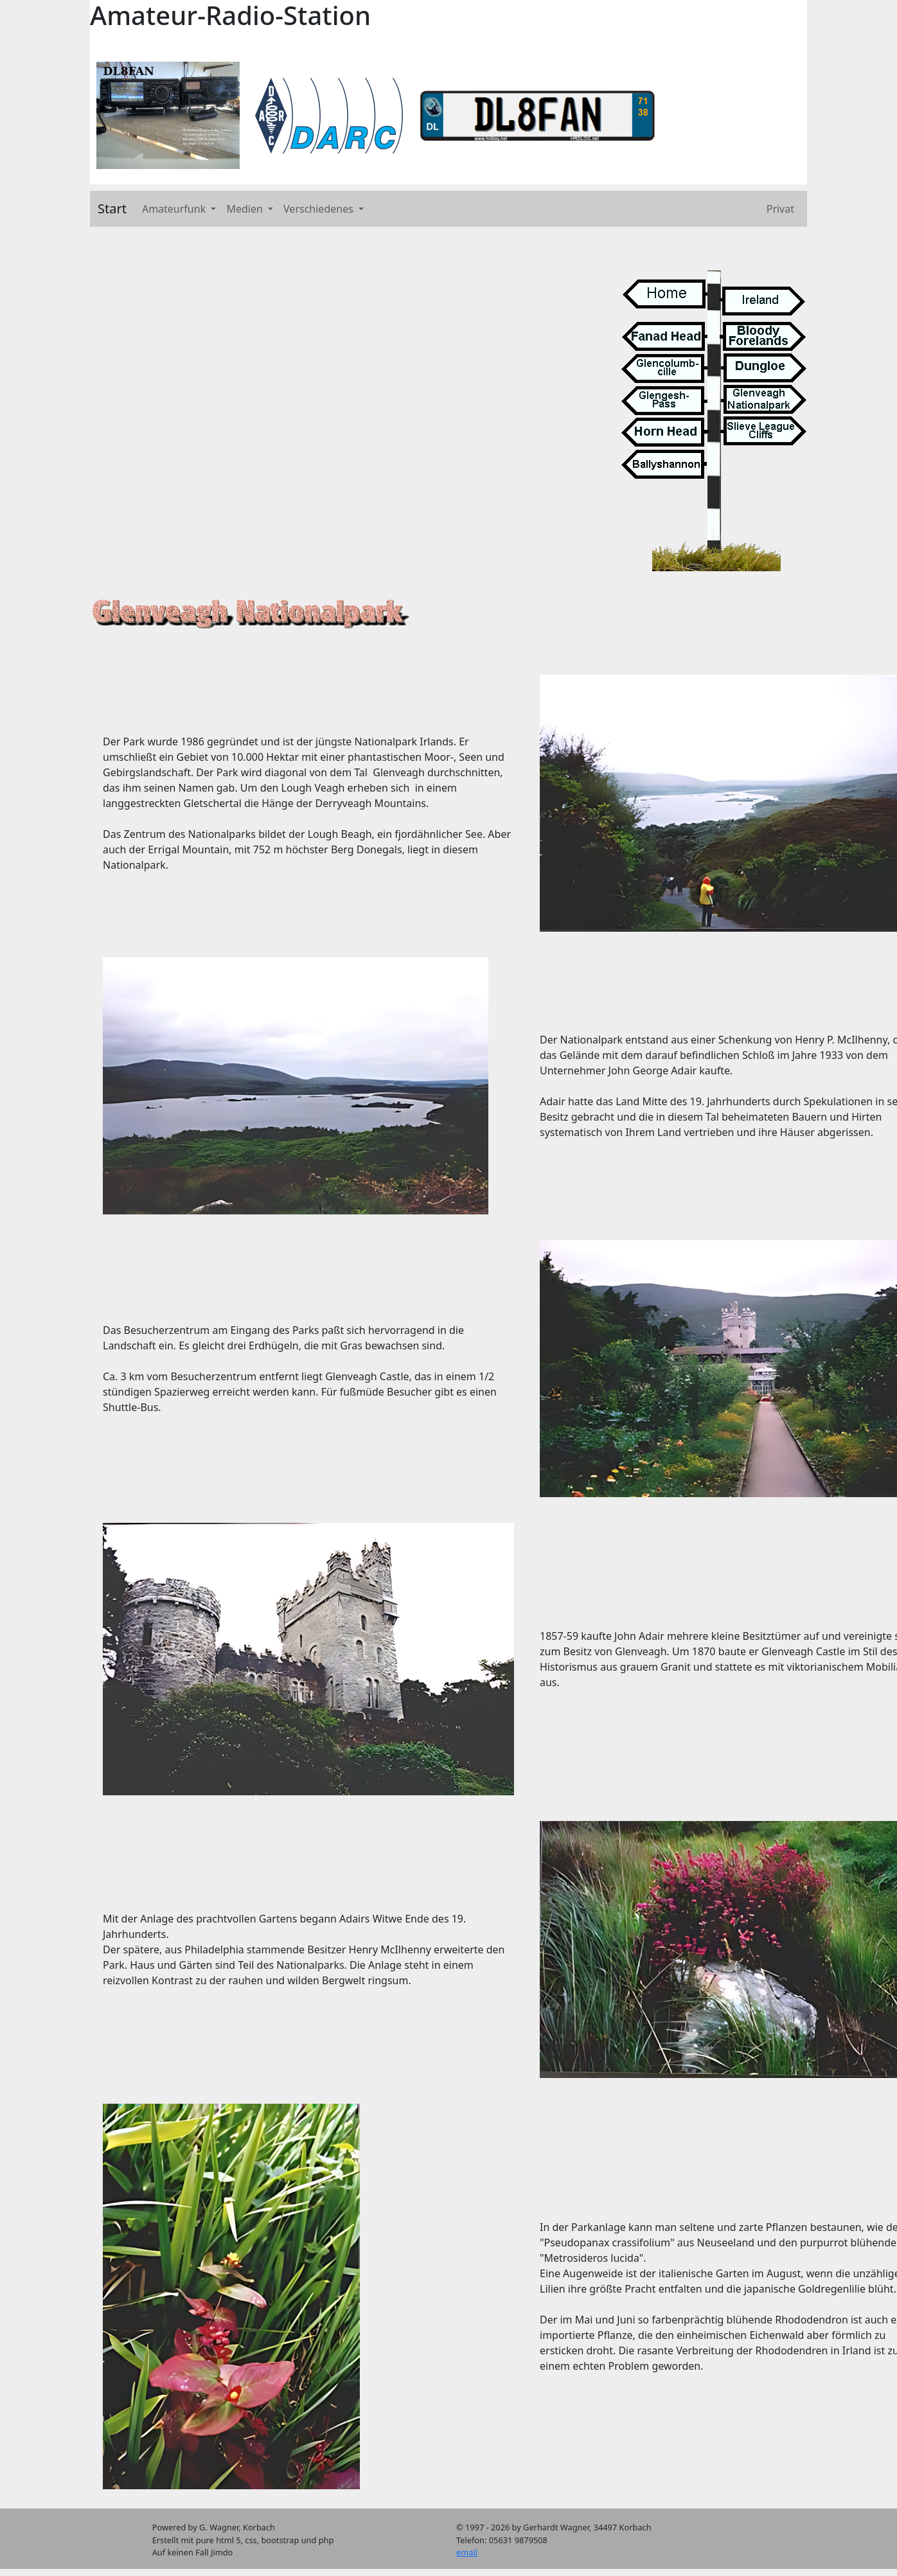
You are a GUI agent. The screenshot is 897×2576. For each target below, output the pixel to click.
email (466, 2552)
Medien (245, 209)
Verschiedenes (319, 209)
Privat (780, 209)
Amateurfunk (175, 209)
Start (112, 208)
